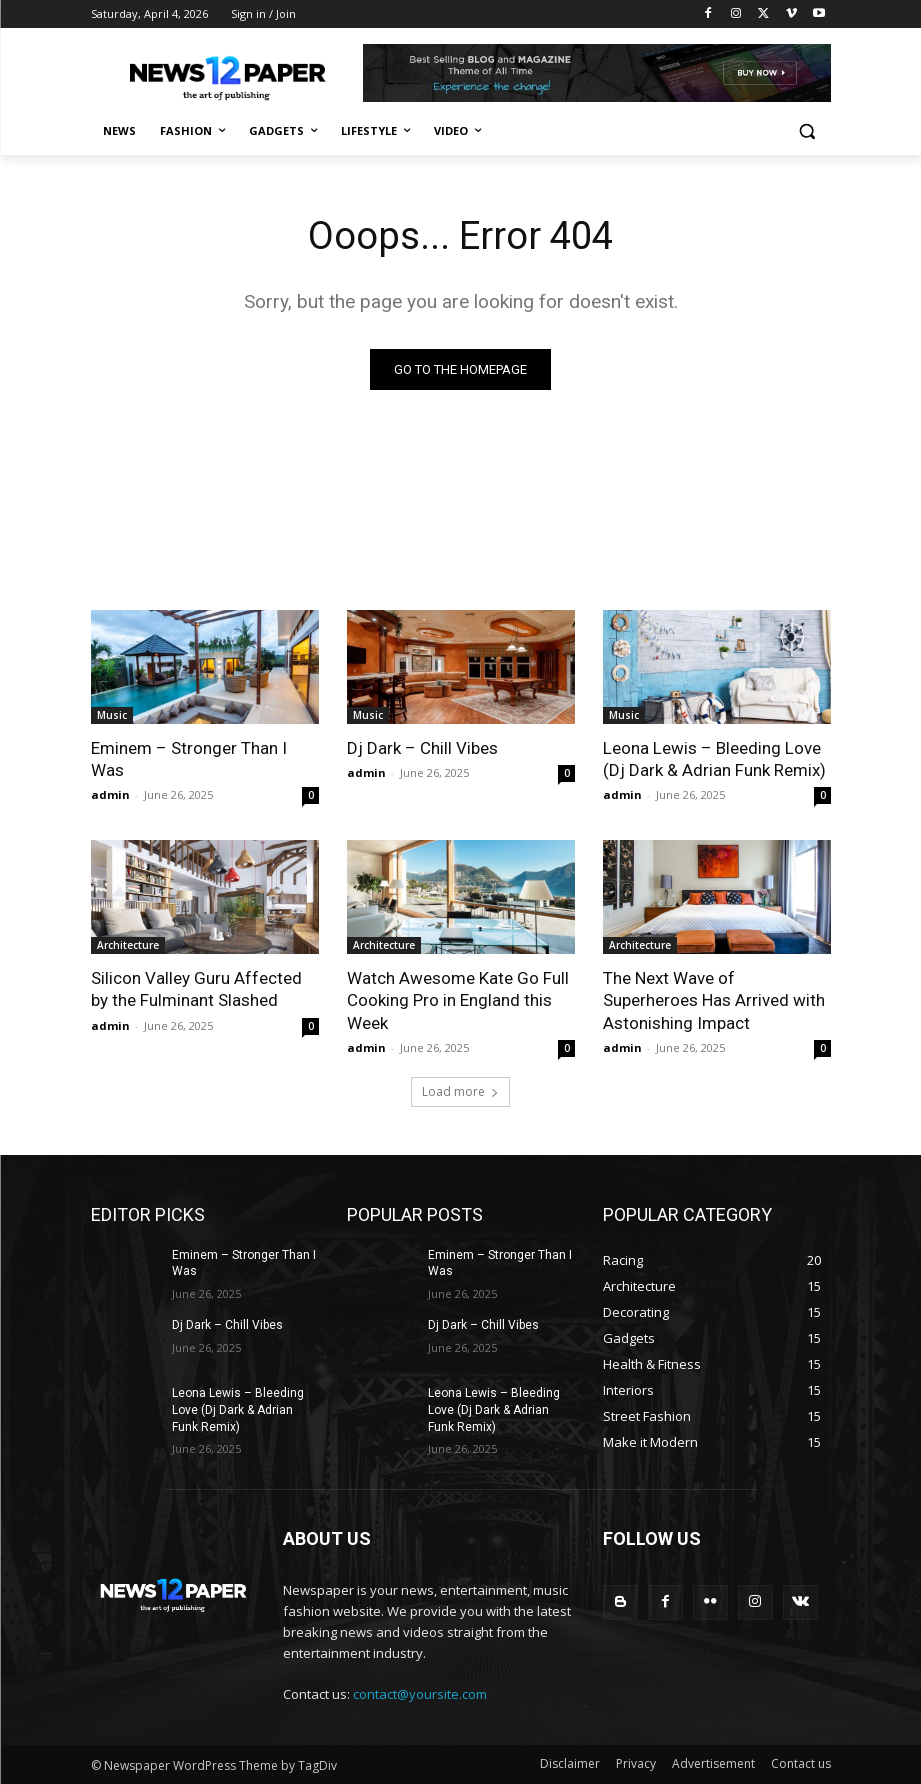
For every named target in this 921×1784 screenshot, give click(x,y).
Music (112, 715)
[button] (807, 131)
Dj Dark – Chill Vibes (422, 748)
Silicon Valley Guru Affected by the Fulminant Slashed (196, 989)
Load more (460, 1091)
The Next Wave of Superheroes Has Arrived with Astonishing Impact (714, 1000)
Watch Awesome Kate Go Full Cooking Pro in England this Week (458, 1000)
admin (110, 794)
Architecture (128, 945)
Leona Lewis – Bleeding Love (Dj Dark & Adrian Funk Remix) (714, 759)
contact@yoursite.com (420, 1694)
